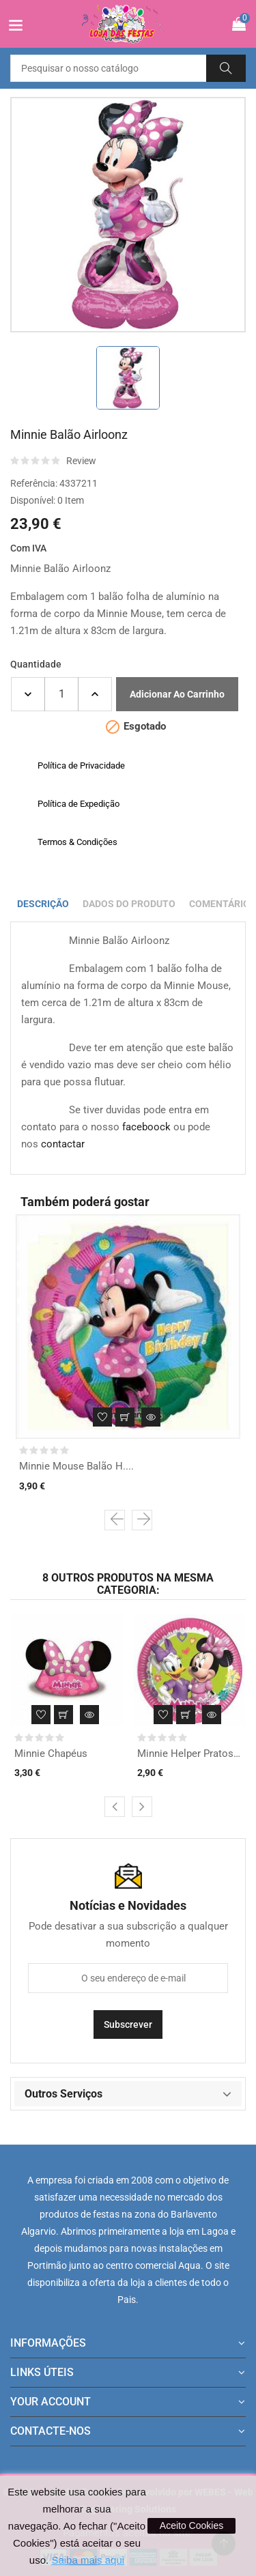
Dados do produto (129, 903)
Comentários (222, 903)
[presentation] (114, 1520)
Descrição (43, 903)
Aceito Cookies (191, 2525)
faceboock (146, 1127)
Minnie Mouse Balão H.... (76, 1466)
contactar (63, 1144)
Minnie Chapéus (50, 1753)
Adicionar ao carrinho (177, 694)
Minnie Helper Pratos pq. (189, 1753)
